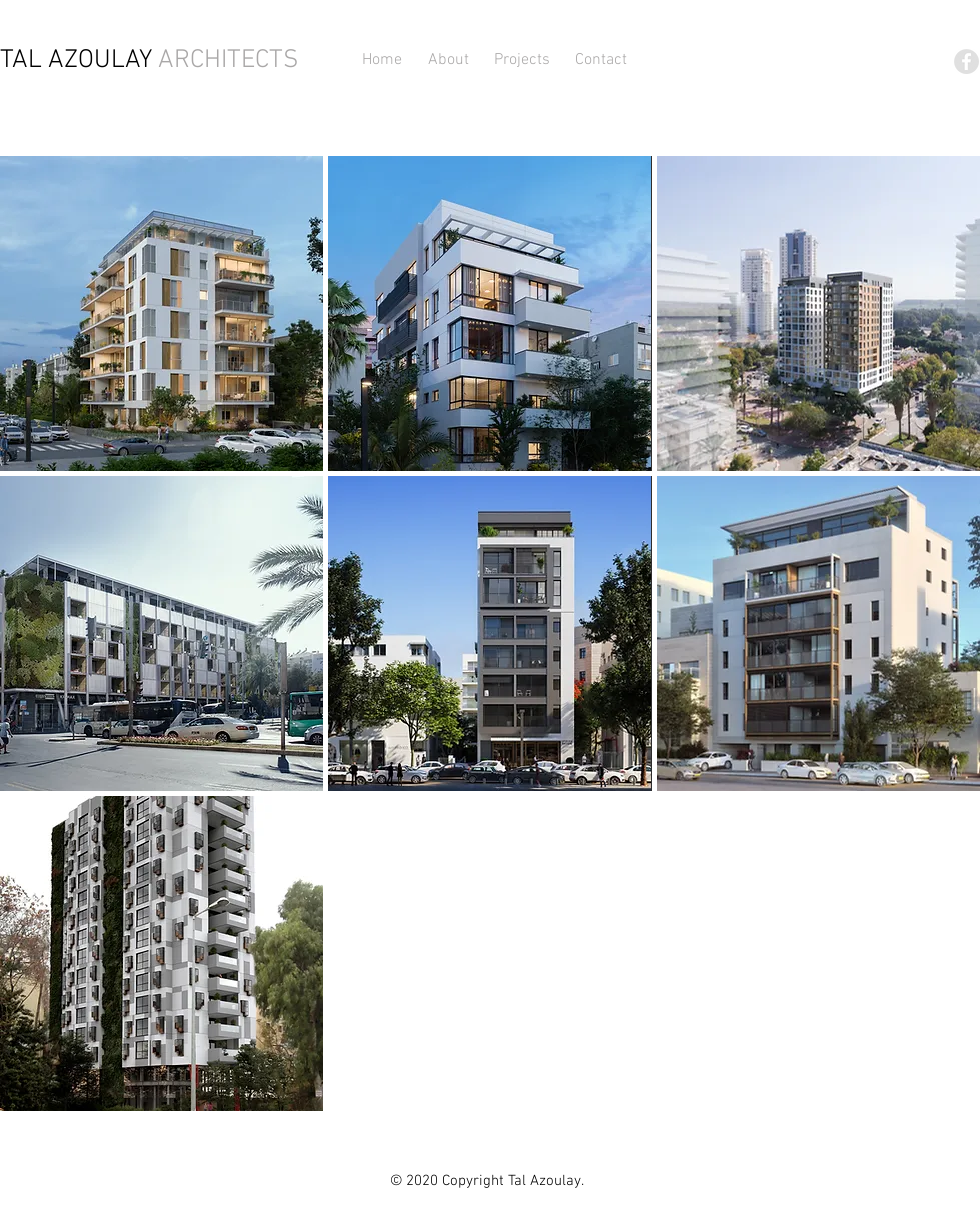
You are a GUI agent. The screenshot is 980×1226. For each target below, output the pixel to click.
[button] (522, 60)
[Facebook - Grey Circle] (966, 61)
